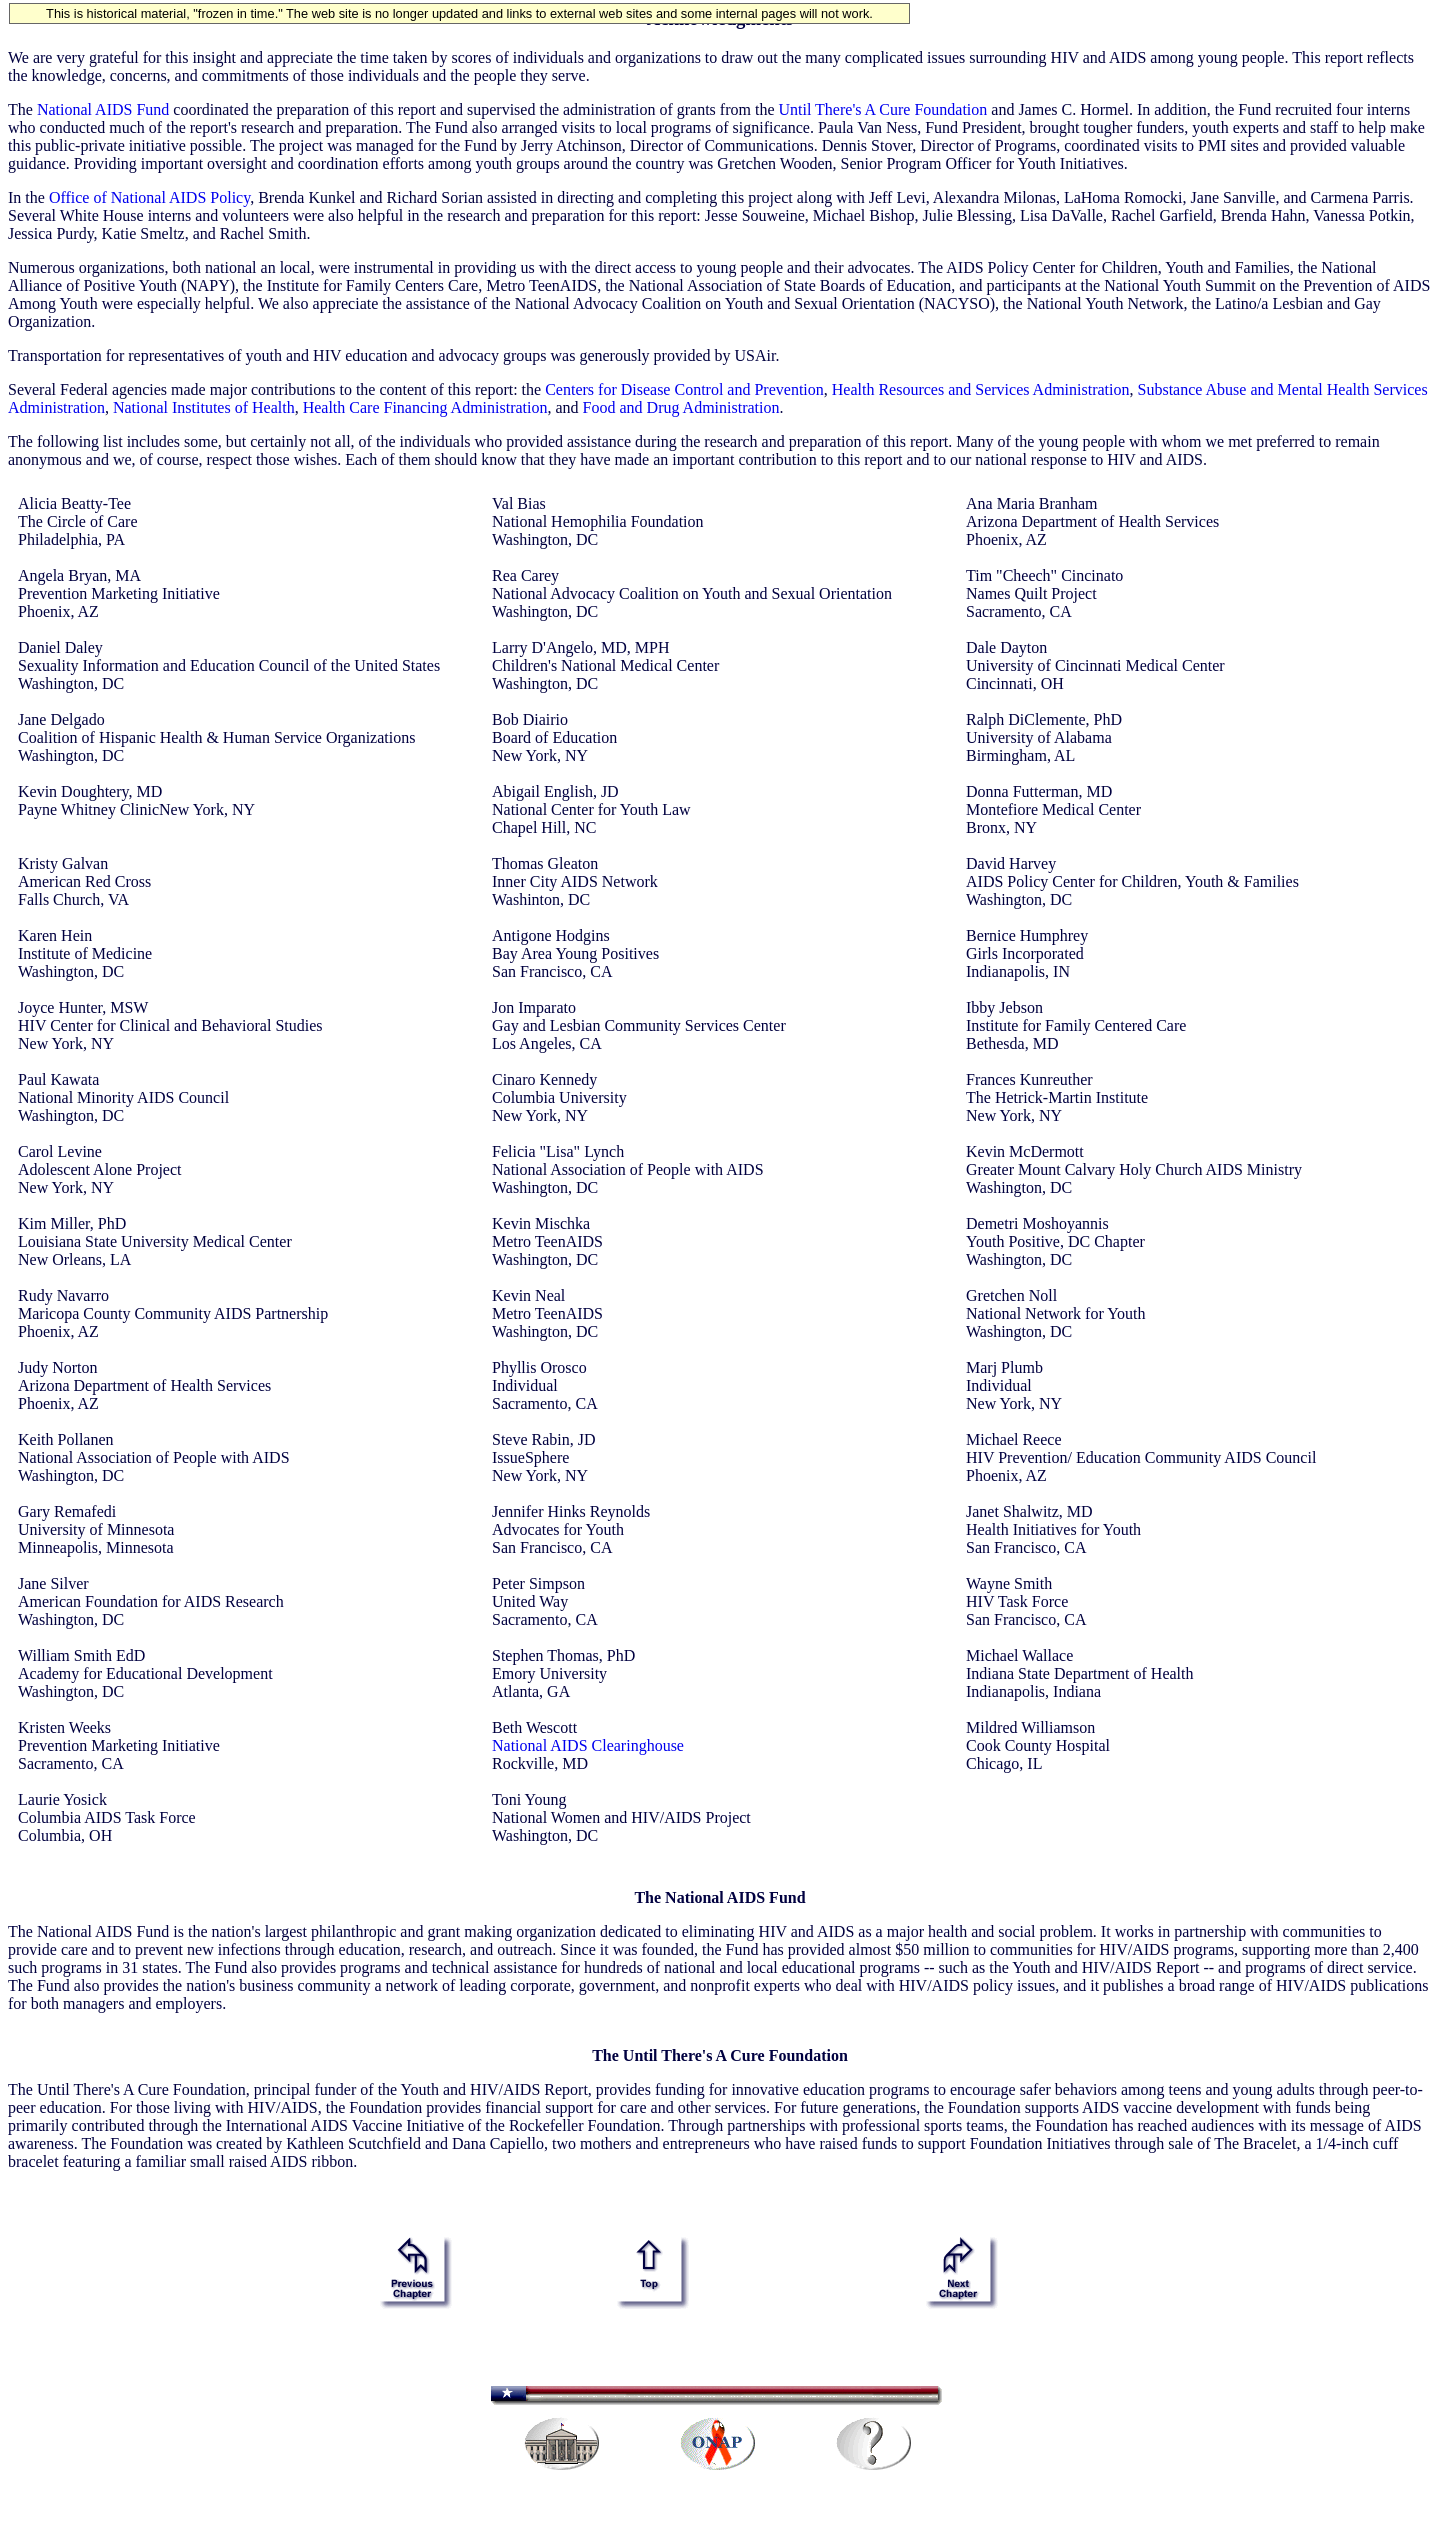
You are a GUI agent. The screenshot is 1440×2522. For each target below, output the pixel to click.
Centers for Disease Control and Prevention (684, 389)
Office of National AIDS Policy (149, 197)
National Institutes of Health (204, 407)
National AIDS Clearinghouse (588, 1745)
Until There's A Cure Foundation (882, 109)
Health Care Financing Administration (425, 407)
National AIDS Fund (103, 109)
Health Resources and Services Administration (981, 389)
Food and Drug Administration (681, 407)
